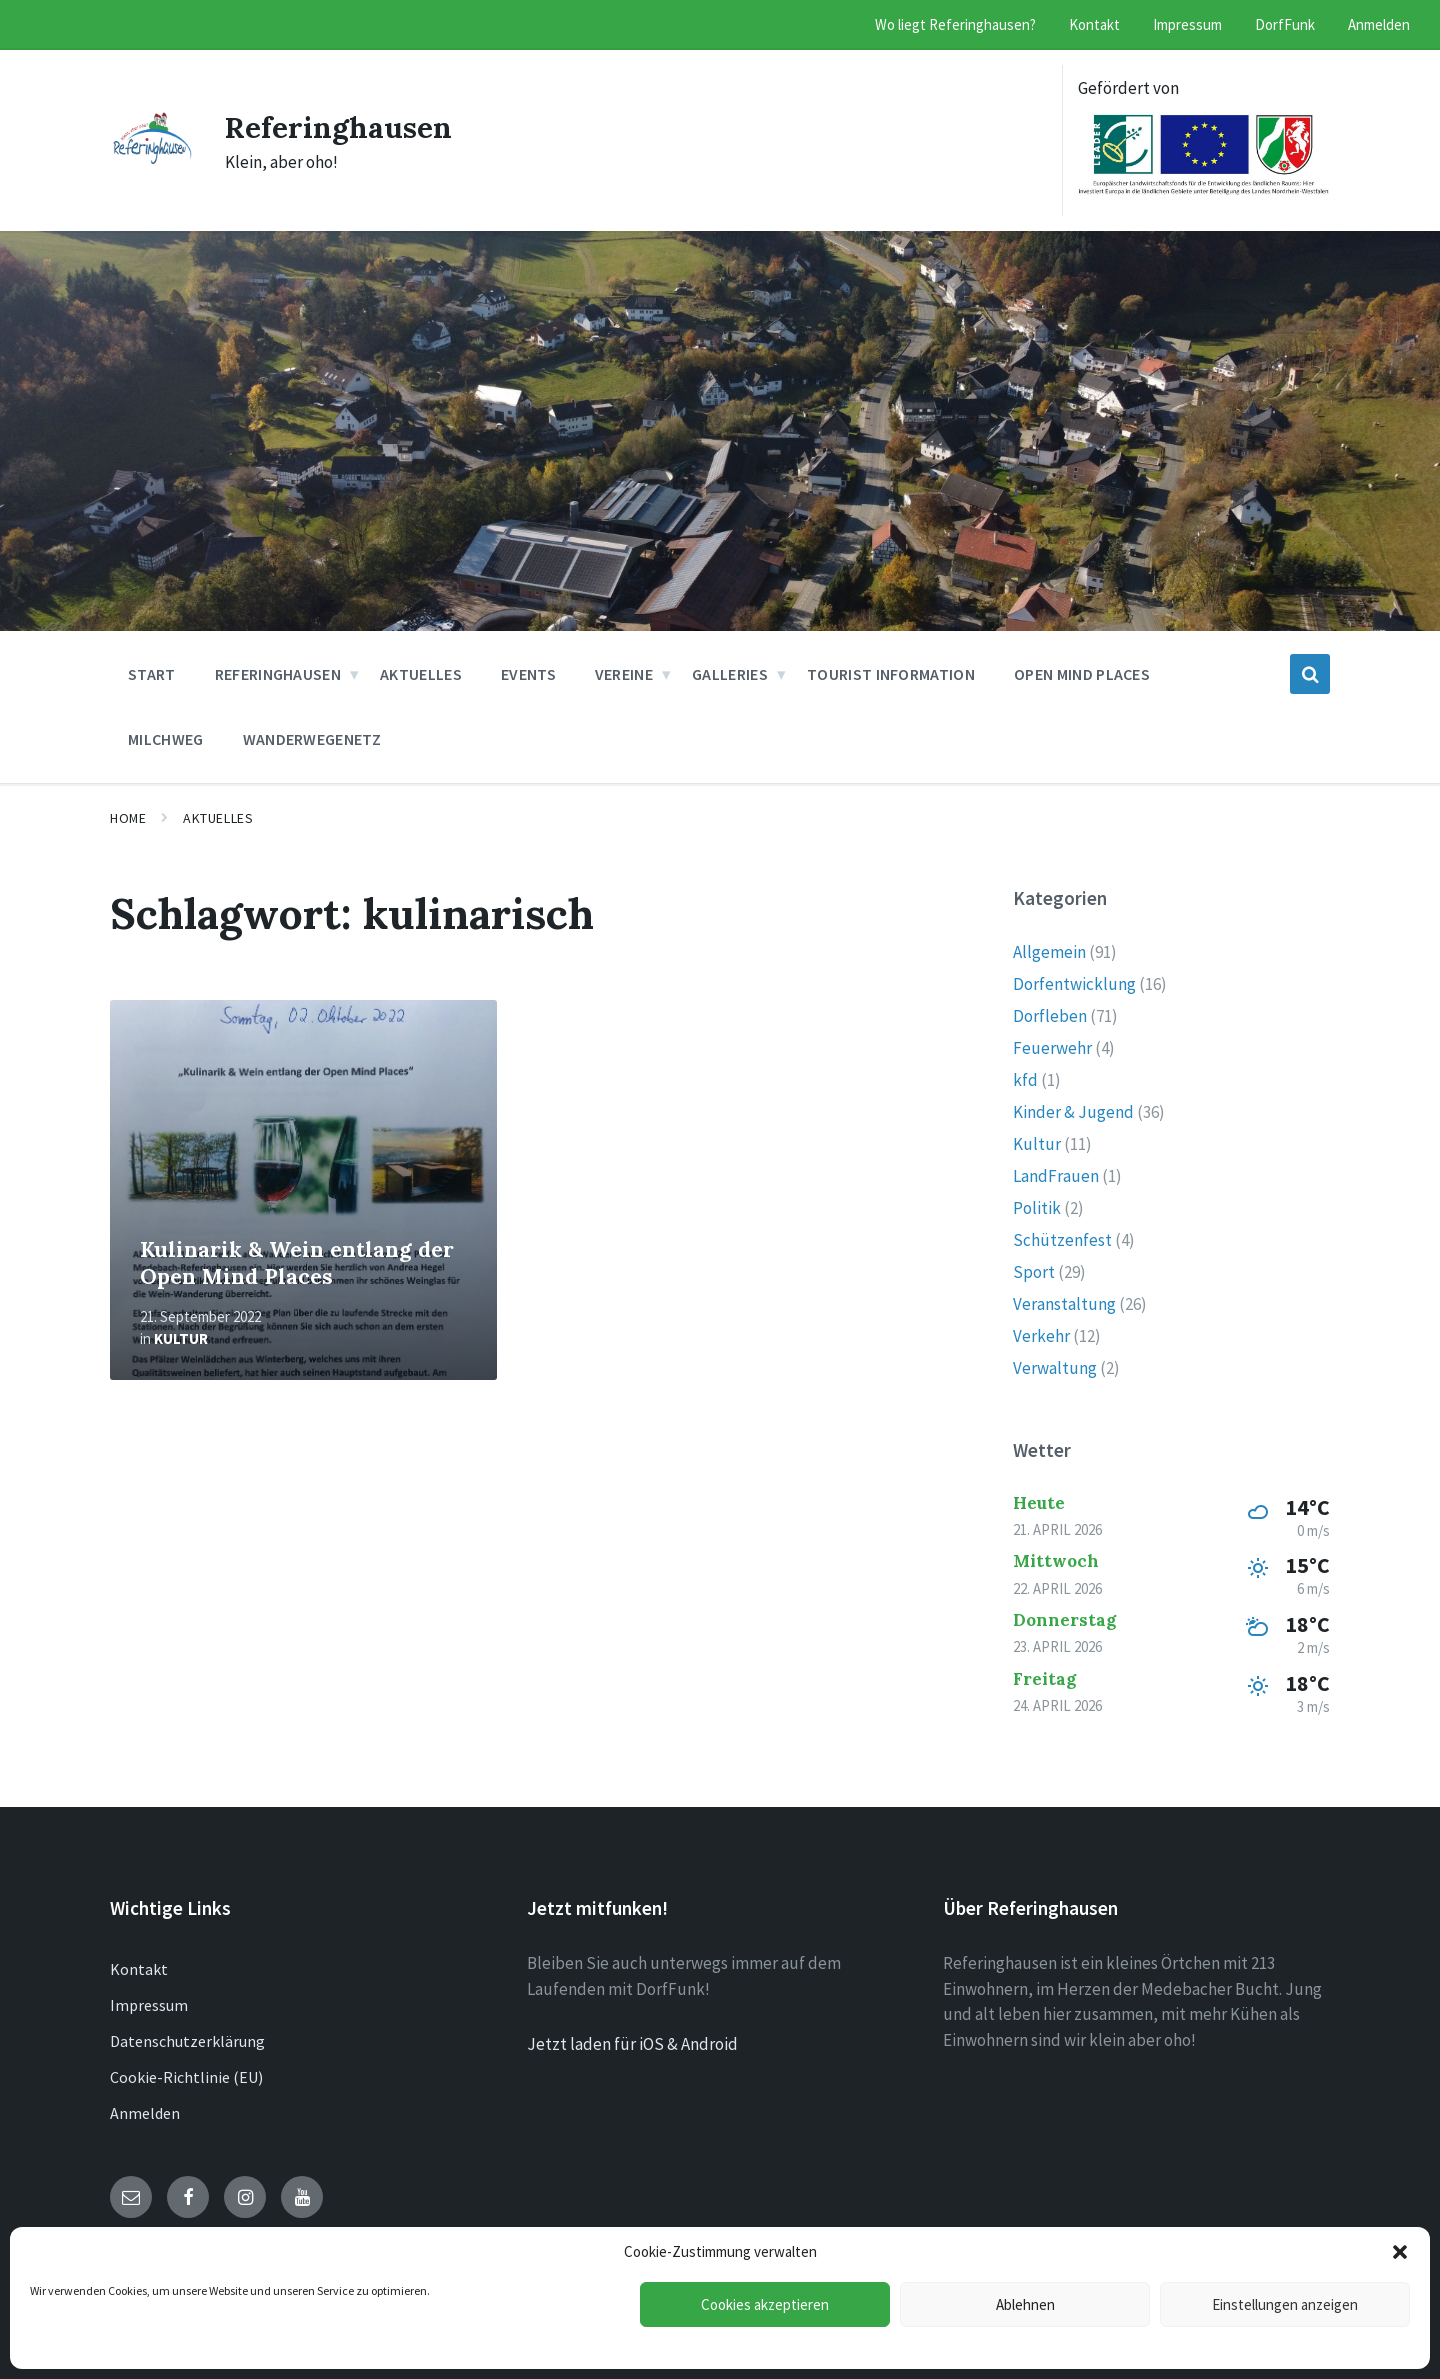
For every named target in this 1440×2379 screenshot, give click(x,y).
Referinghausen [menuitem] (278, 674)
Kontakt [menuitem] (1094, 24)
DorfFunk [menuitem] (1285, 24)
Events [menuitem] (528, 674)
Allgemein (1049, 952)
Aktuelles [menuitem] (421, 674)
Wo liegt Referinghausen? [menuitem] (955, 24)
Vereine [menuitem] (624, 674)
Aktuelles (218, 818)
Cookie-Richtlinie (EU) (186, 2077)
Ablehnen (1025, 2304)
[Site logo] (152, 158)
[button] (1400, 2252)
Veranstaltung (1064, 1304)
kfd (1025, 1080)
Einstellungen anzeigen (1285, 2304)
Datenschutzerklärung (187, 2041)
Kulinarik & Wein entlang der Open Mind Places (297, 1263)
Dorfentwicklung (1074, 984)
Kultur (181, 1338)
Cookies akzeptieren (765, 2304)
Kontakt (139, 1969)
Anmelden (145, 2113)
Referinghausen (339, 127)
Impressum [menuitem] (1187, 24)
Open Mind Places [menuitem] (1082, 674)
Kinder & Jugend (1073, 1112)
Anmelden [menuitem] (1379, 24)
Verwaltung (1055, 1368)
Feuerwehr (1052, 1048)
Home (128, 818)
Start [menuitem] (152, 674)
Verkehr (1041, 1336)
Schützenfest (1062, 1240)
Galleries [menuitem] (730, 674)
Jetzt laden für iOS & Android (632, 2044)
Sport (1034, 1272)
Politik (1037, 1208)
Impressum (149, 2005)
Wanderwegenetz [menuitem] (312, 739)
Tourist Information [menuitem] (891, 674)
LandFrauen (1056, 1176)
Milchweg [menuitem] (166, 739)
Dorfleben (1050, 1016)
